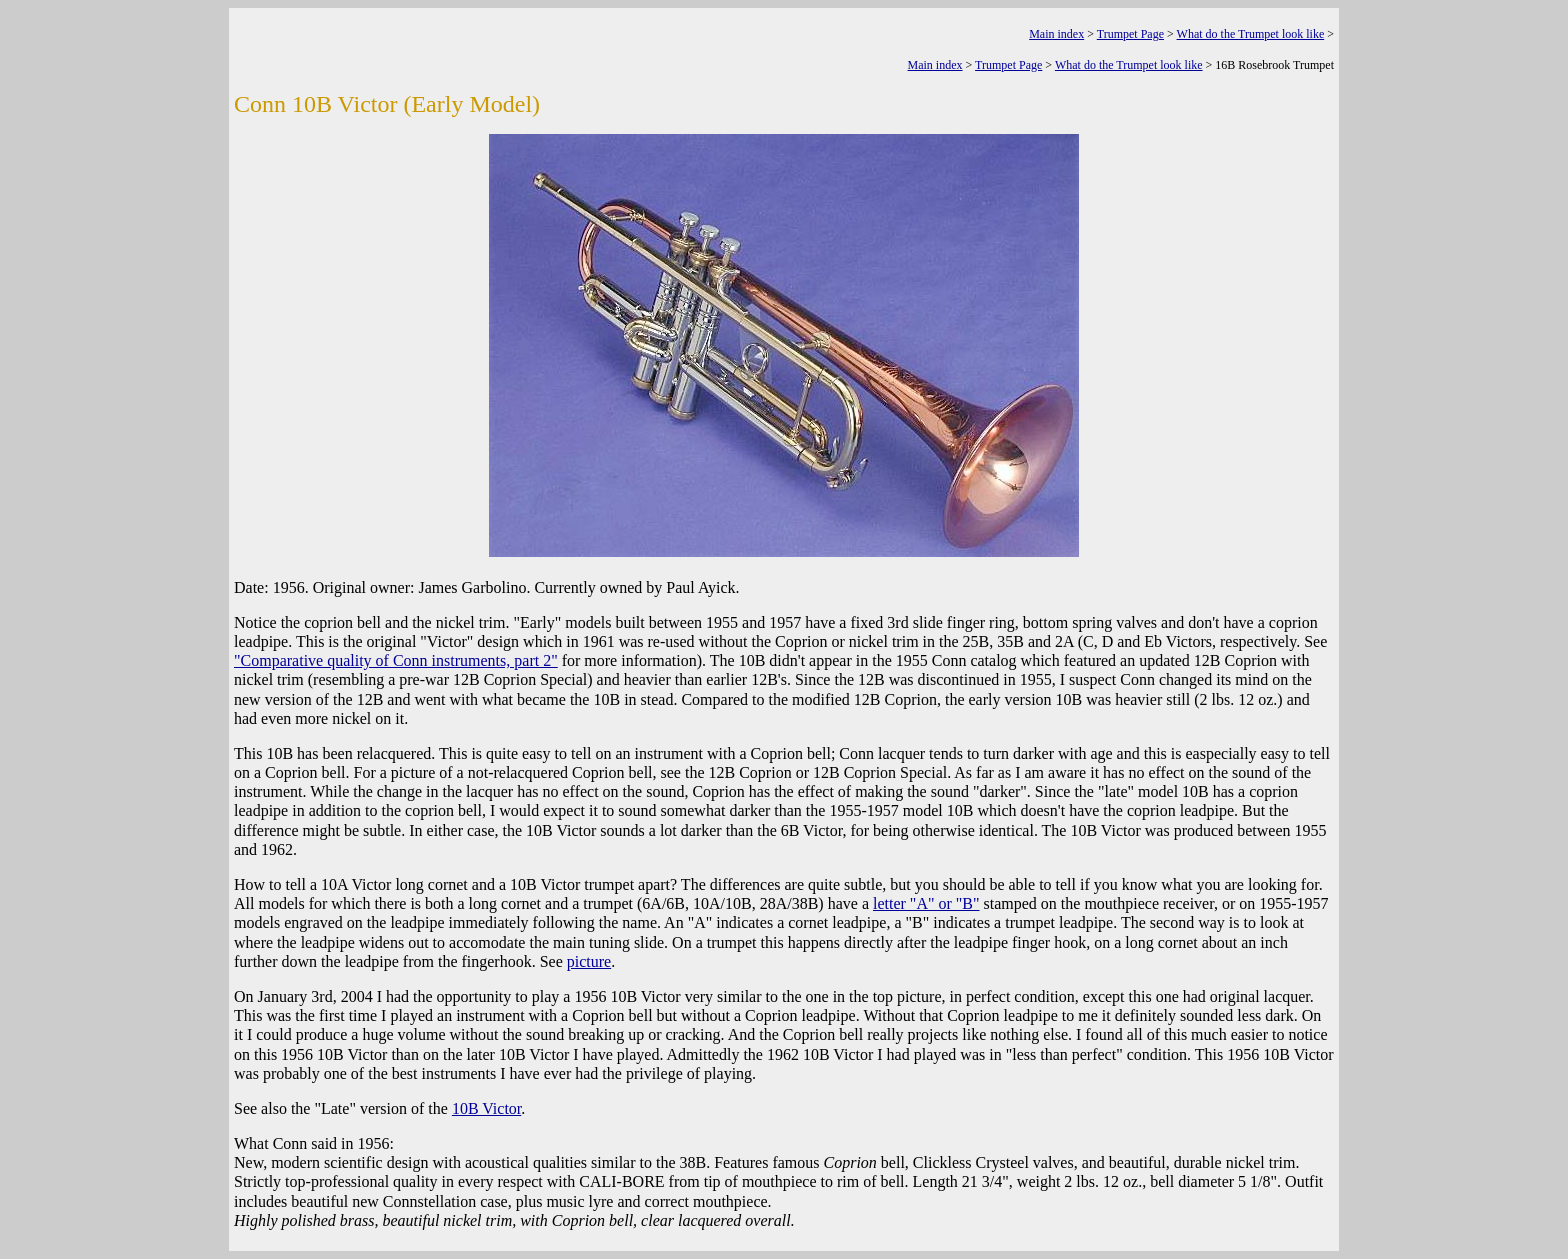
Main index (1056, 34)
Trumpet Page (1130, 34)
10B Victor (486, 1108)
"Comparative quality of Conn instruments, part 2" (396, 660)
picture (589, 961)
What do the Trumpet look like (1251, 34)
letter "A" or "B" (926, 903)
